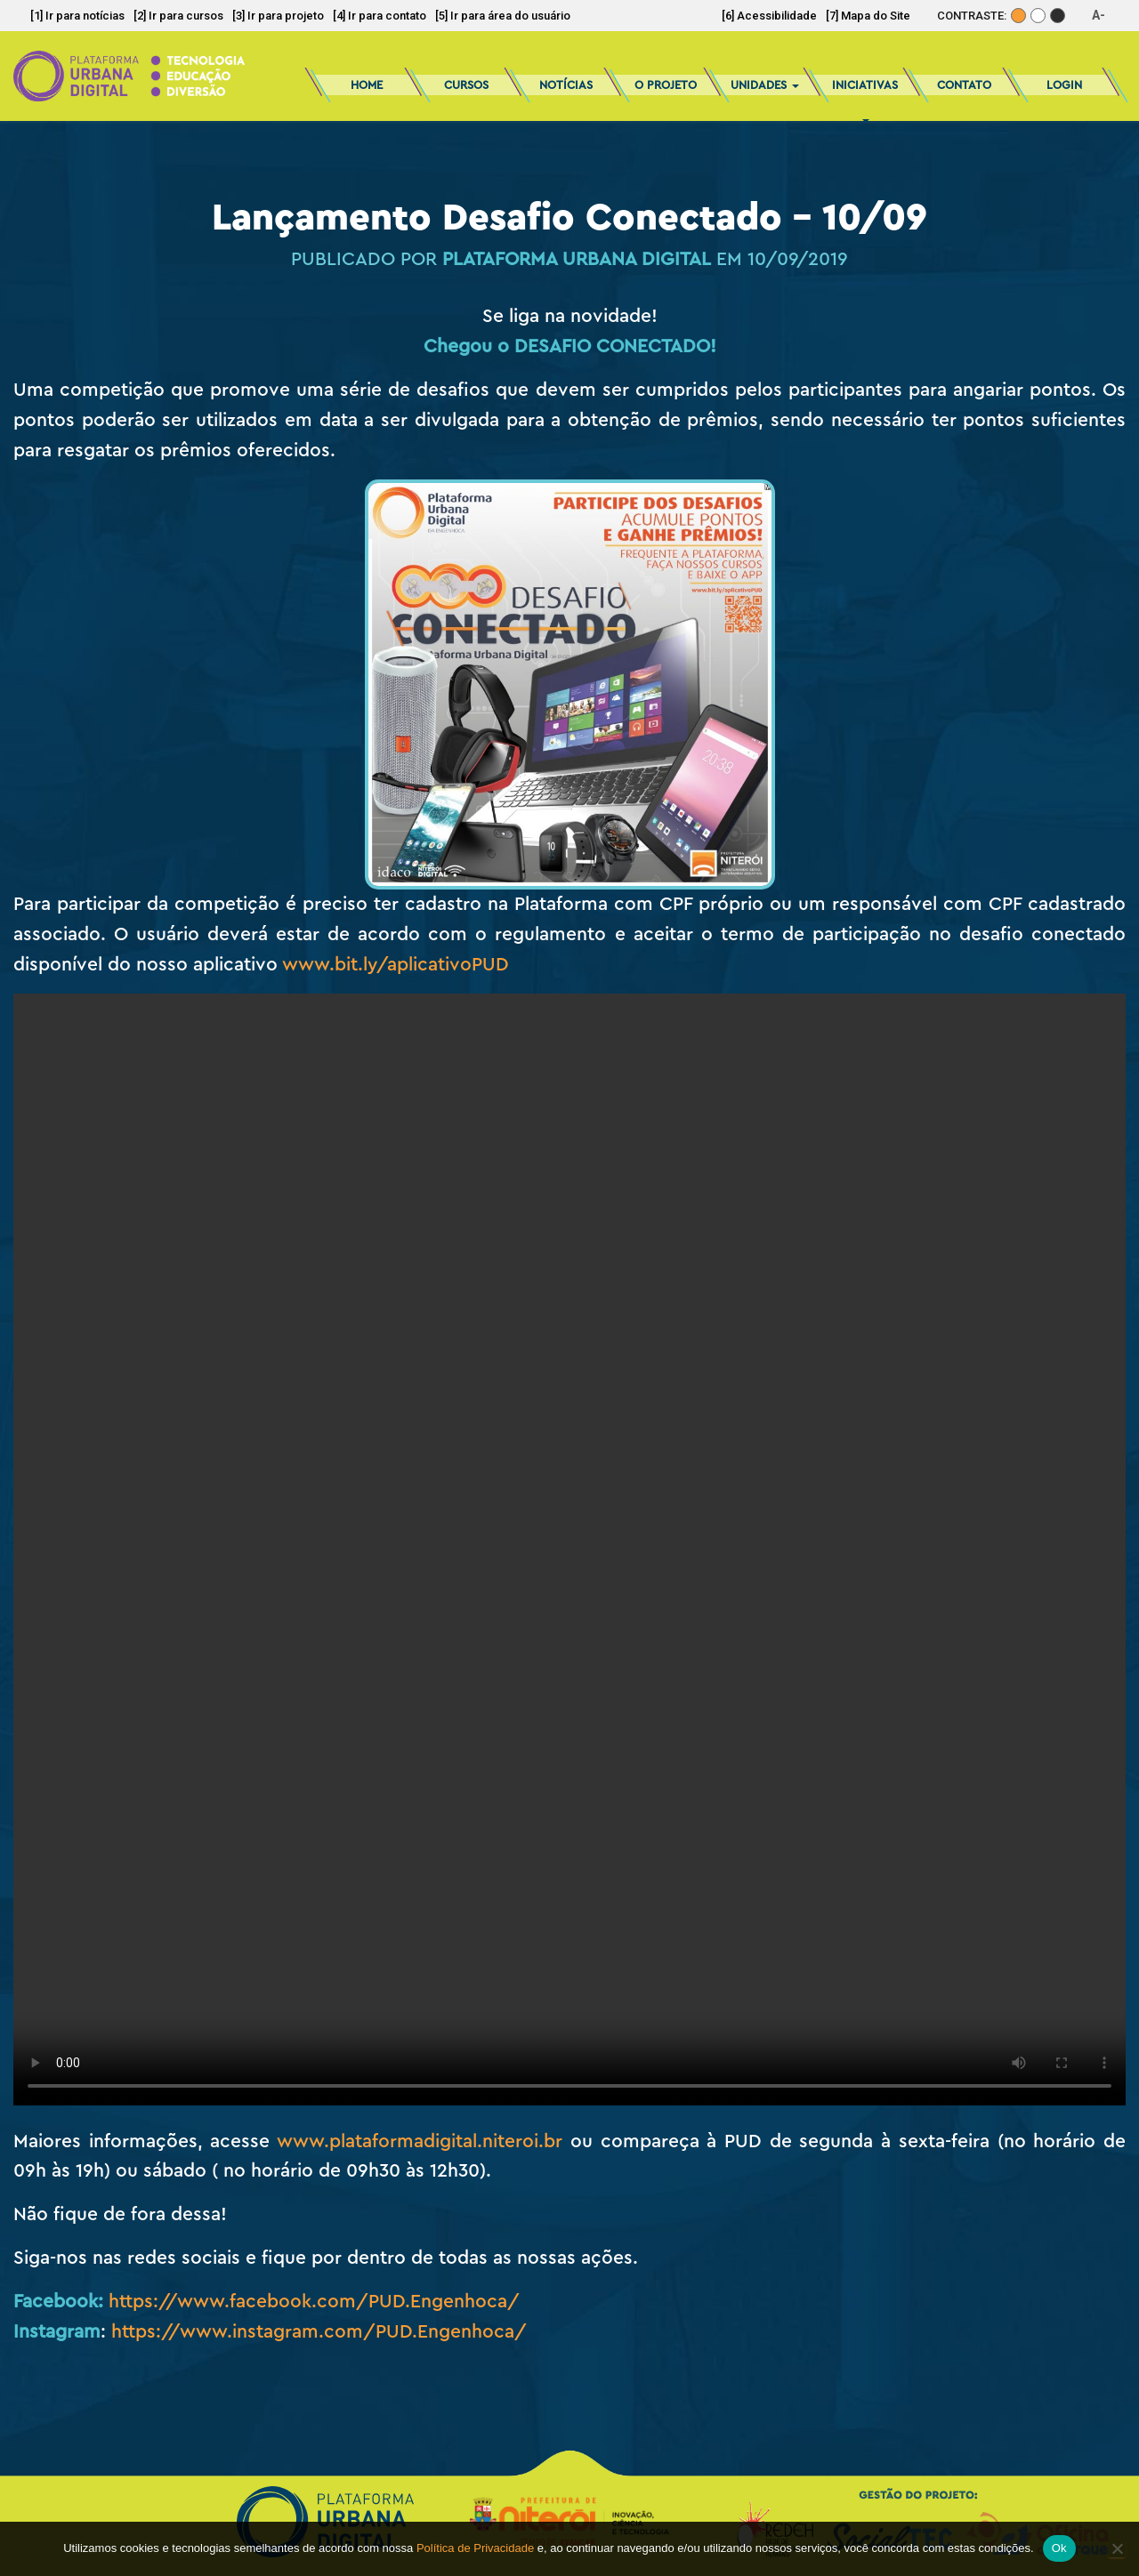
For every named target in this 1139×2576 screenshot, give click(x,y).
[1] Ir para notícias (77, 15)
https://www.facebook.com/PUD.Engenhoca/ (314, 2301)
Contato (964, 85)
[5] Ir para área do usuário (502, 15)
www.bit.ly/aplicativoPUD (395, 964)
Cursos (466, 85)
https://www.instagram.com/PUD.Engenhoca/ (319, 2331)
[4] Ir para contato (379, 15)
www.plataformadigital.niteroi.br (419, 2141)
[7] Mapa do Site (868, 15)
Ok (1059, 2548)
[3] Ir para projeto (278, 15)
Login (1064, 85)
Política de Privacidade (475, 2548)
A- (1098, 15)
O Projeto (665, 85)
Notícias (566, 85)
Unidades (765, 85)
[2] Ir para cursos (178, 15)
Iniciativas (865, 90)
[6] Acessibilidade (769, 15)
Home (367, 85)
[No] (1117, 2548)
